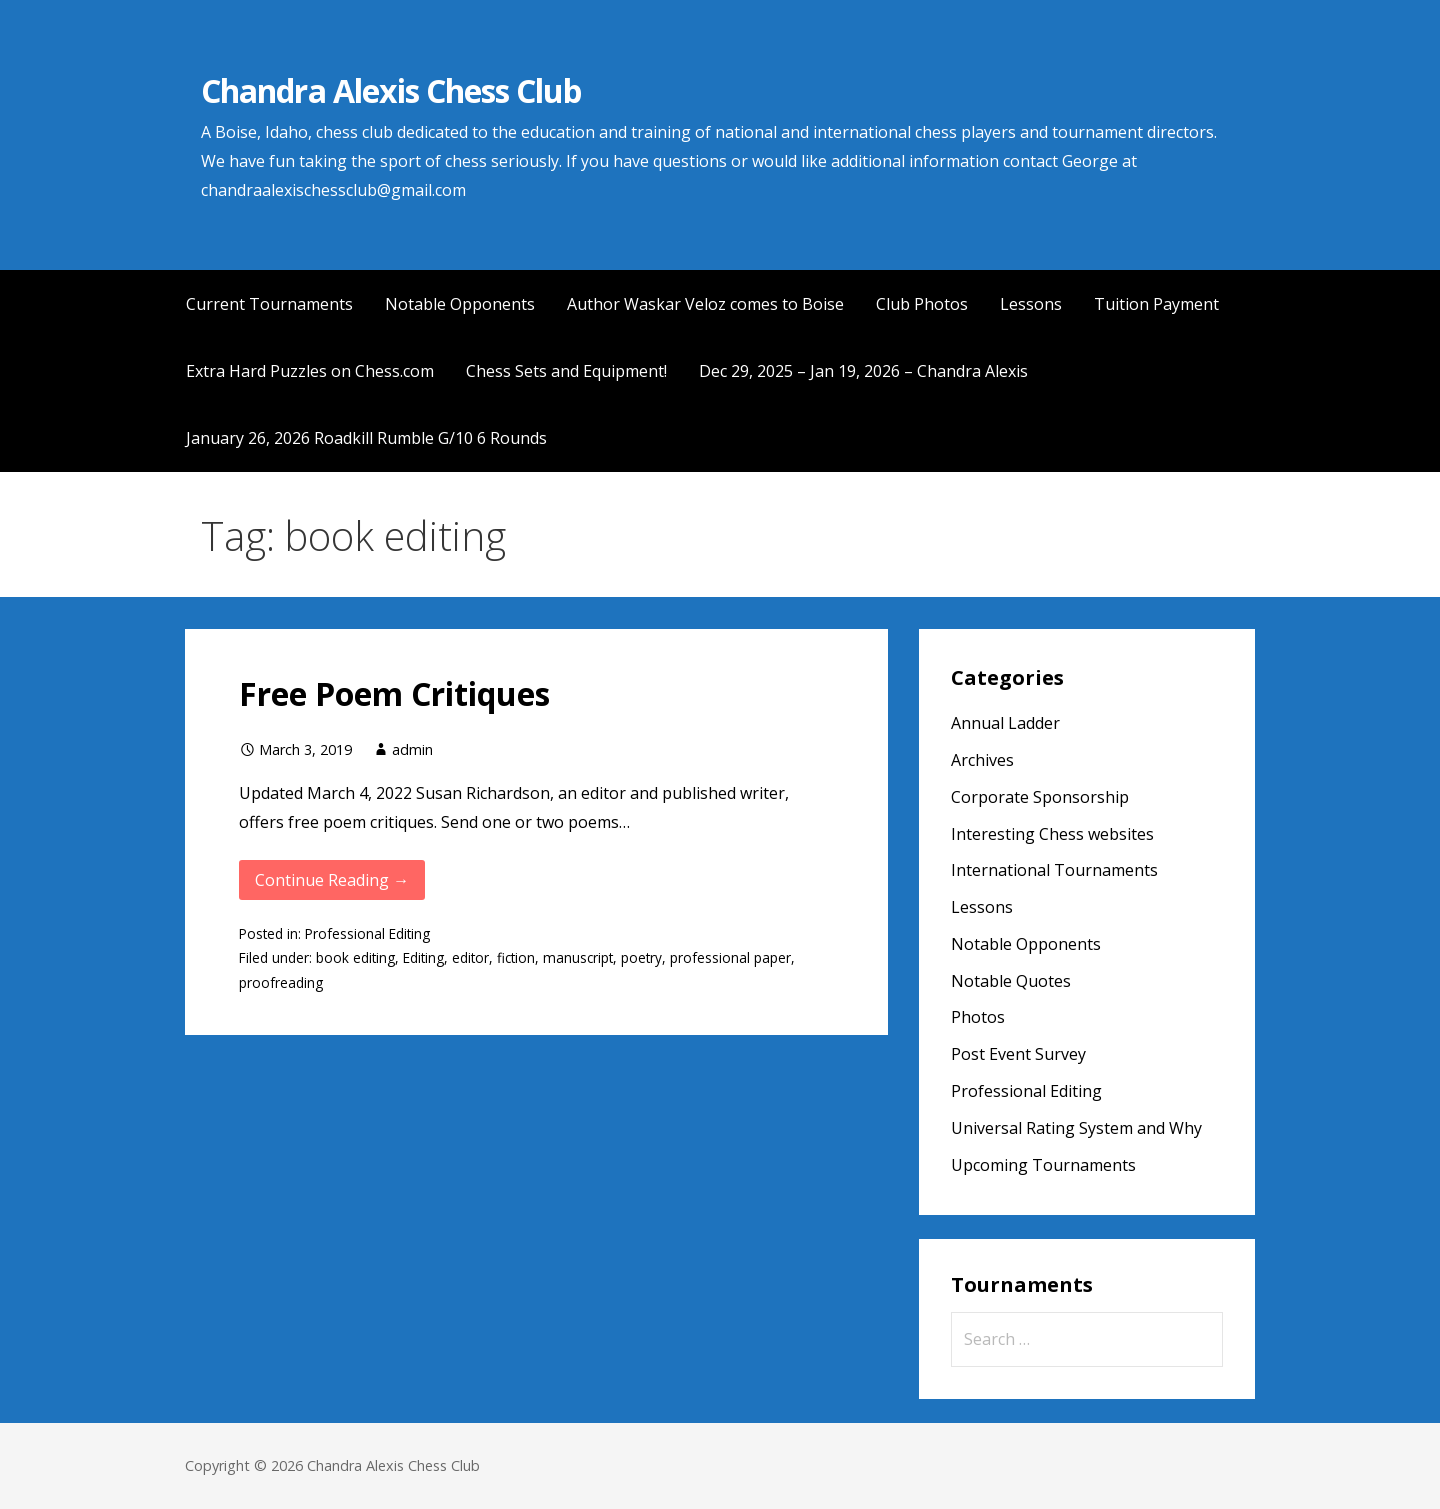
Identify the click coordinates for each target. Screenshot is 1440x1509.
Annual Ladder (1005, 723)
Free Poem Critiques (394, 693)
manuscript (578, 957)
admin (412, 749)
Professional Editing (367, 933)
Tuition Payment (1156, 304)
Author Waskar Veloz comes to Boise (705, 304)
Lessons (1031, 304)
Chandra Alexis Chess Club (391, 90)
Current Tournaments (269, 304)
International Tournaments (1054, 870)
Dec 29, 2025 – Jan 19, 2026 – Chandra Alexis (863, 371)
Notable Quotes (1011, 981)
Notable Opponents (460, 304)
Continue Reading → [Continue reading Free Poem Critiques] (332, 880)
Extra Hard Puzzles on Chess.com (310, 371)
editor (470, 957)
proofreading (281, 982)
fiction (516, 957)
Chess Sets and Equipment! (566, 371)
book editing (355, 957)
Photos (978, 1017)
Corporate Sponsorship (1040, 797)
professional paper (730, 957)
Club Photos (922, 304)
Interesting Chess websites (1052, 834)
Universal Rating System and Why (1076, 1128)
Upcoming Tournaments (1043, 1165)
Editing (423, 957)
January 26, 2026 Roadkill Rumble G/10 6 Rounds (366, 438)
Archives (982, 760)
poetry (641, 957)
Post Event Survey (1018, 1054)
